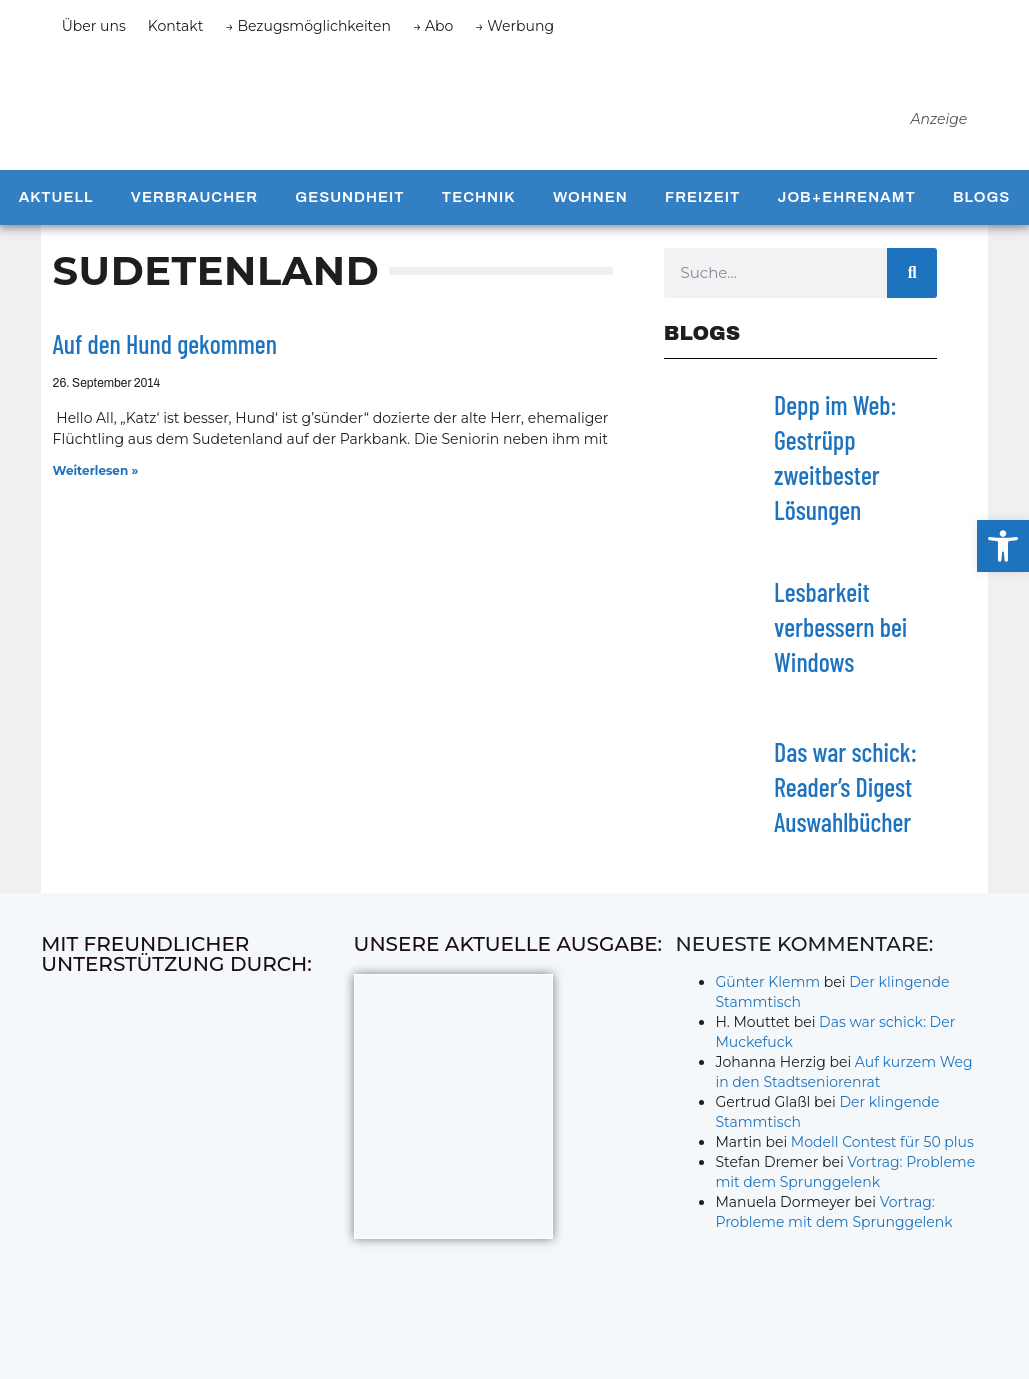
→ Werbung (514, 26)
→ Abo (433, 26)
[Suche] (912, 295)
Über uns (94, 26)
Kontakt (176, 26)
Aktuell (56, 220)
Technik (479, 220)
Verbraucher (194, 220)
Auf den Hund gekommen (165, 366)
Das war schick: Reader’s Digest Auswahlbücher (845, 808)
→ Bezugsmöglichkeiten (308, 26)
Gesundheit (349, 220)
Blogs (981, 220)
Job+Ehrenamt (847, 220)
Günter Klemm (767, 1005)
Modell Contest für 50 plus (882, 1165)
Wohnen (590, 220)
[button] (1003, 546)
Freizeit (702, 220)
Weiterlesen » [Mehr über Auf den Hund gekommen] (96, 492)
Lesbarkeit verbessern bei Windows (840, 648)
